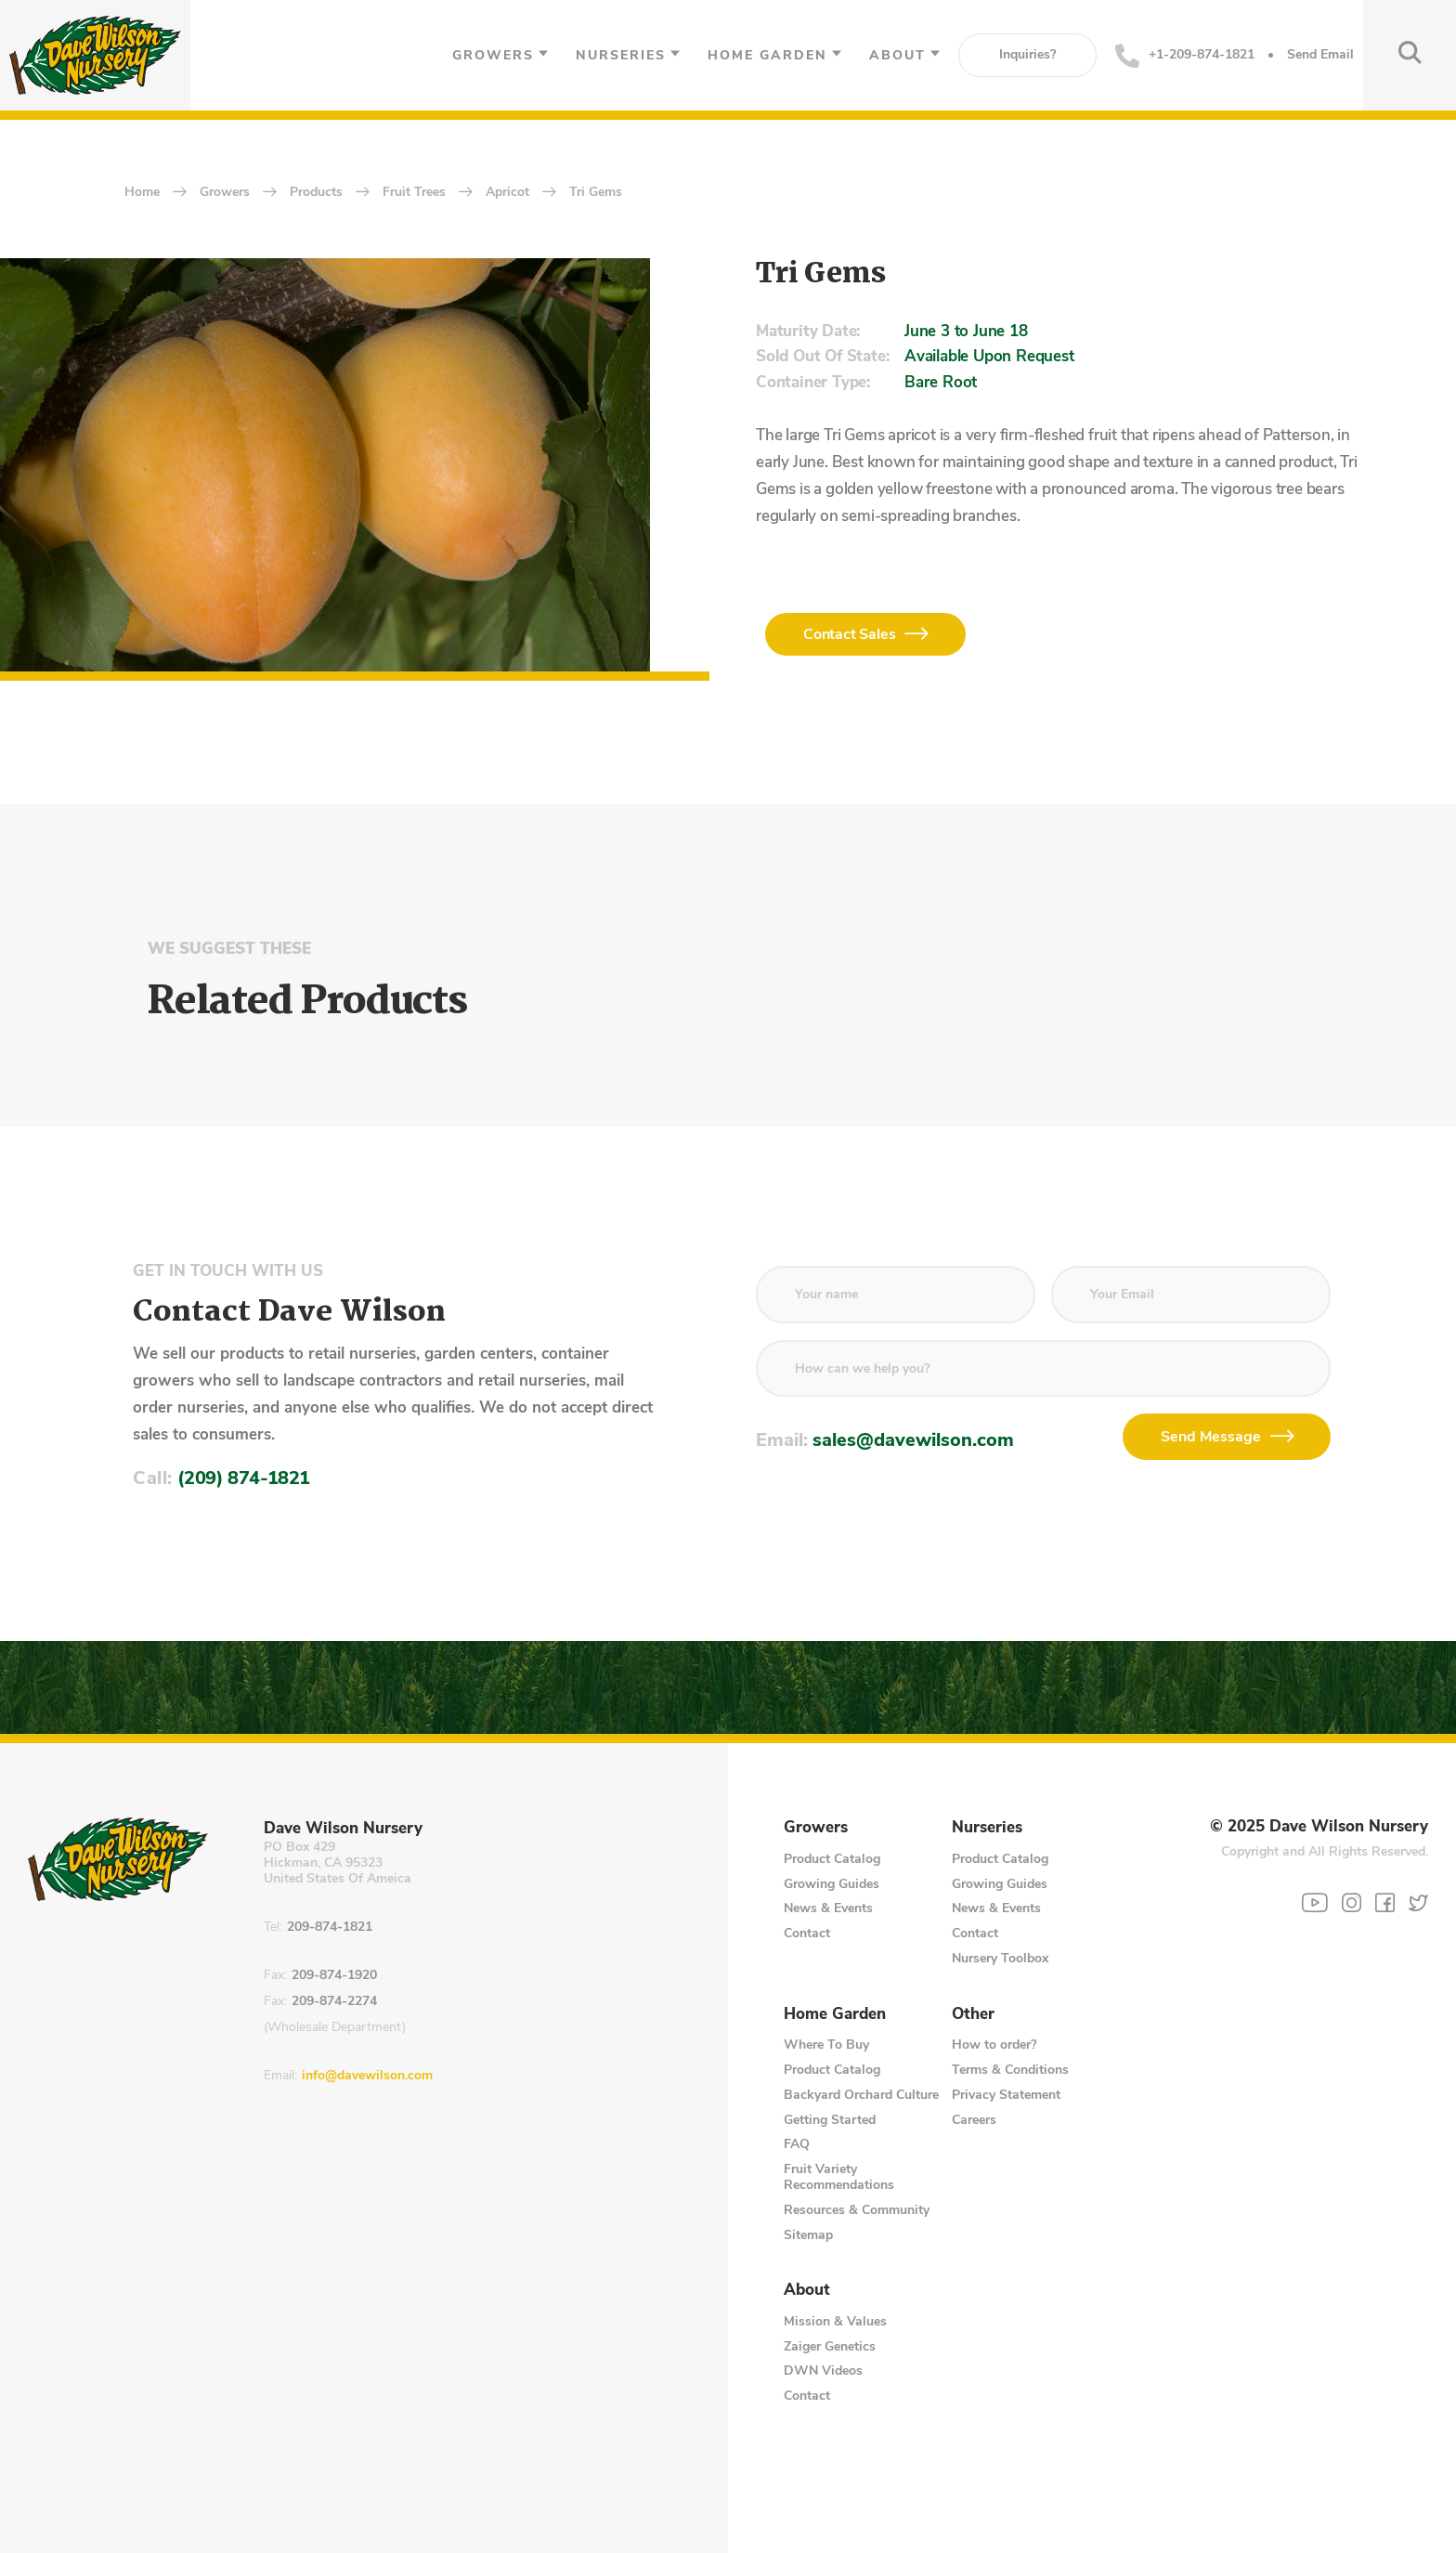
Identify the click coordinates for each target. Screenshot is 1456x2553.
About (897, 55)
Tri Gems (595, 193)
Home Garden (767, 55)
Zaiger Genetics (830, 2346)
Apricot (507, 193)
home (142, 193)
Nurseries (621, 55)
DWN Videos (823, 2370)
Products (316, 193)
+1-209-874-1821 (1184, 56)
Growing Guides (831, 1884)
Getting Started (830, 2120)
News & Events (828, 1908)
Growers (493, 55)
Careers (974, 2120)
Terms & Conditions (1010, 2069)
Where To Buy (826, 2044)
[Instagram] (1351, 1902)
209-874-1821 (329, 1927)
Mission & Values (835, 2321)
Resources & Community (857, 2210)
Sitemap (808, 2235)
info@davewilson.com (367, 2076)
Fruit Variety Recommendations (839, 2177)
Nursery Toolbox (1000, 1958)
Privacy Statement (1006, 2095)
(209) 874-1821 (243, 1478)
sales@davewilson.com (913, 1439)
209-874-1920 (334, 1976)
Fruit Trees (414, 193)
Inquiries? (1027, 54)
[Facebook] (1385, 1902)
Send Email (1320, 55)
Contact (807, 1933)
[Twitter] (1418, 1902)
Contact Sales (849, 634)
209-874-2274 (334, 2002)
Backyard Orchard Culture (861, 2095)
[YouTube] (1315, 1903)
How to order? (994, 2044)
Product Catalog (832, 1859)
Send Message (1211, 1436)
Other (973, 2014)
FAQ (797, 2144)
